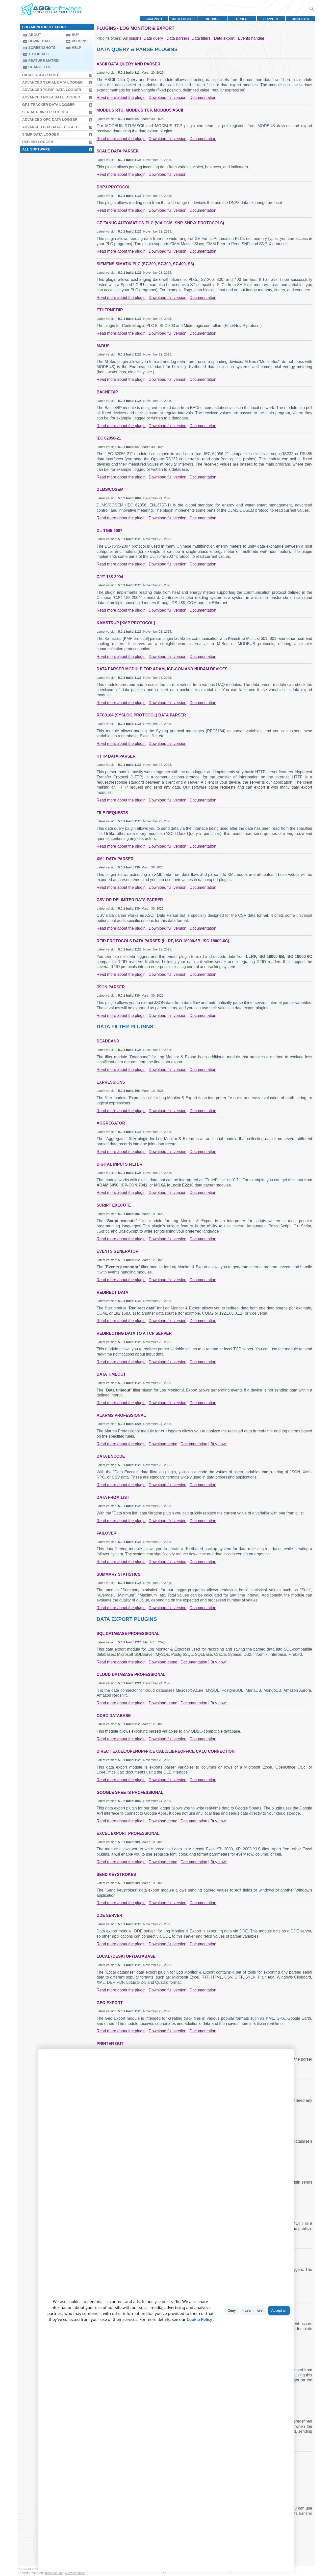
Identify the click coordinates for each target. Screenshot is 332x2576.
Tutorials (38, 54)
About (34, 35)
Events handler (251, 38)
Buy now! (218, 1444)
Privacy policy (75, 2573)
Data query (153, 38)
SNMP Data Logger (40, 134)
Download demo (163, 1444)
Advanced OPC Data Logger (49, 119)
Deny (232, 2310)
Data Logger (183, 19)
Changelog (40, 67)
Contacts (300, 19)
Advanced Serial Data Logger (52, 82)
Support (271, 19)
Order (241, 19)
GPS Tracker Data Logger (48, 105)
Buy (75, 35)
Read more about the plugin (121, 97)
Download (39, 41)
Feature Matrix (43, 60)
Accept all (278, 2310)
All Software (36, 149)
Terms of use (54, 2573)
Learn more (253, 2310)
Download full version (167, 97)
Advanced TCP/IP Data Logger (51, 90)
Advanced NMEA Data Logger (51, 97)
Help (76, 48)
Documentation (203, 97)
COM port (153, 19)
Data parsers (178, 38)
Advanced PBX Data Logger (49, 127)
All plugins (132, 38)
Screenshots (42, 48)
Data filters (201, 38)
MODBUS (212, 19)
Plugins (80, 41)
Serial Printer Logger (45, 112)
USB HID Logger (37, 142)
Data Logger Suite (40, 75)
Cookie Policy (199, 2319)
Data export (224, 38)
